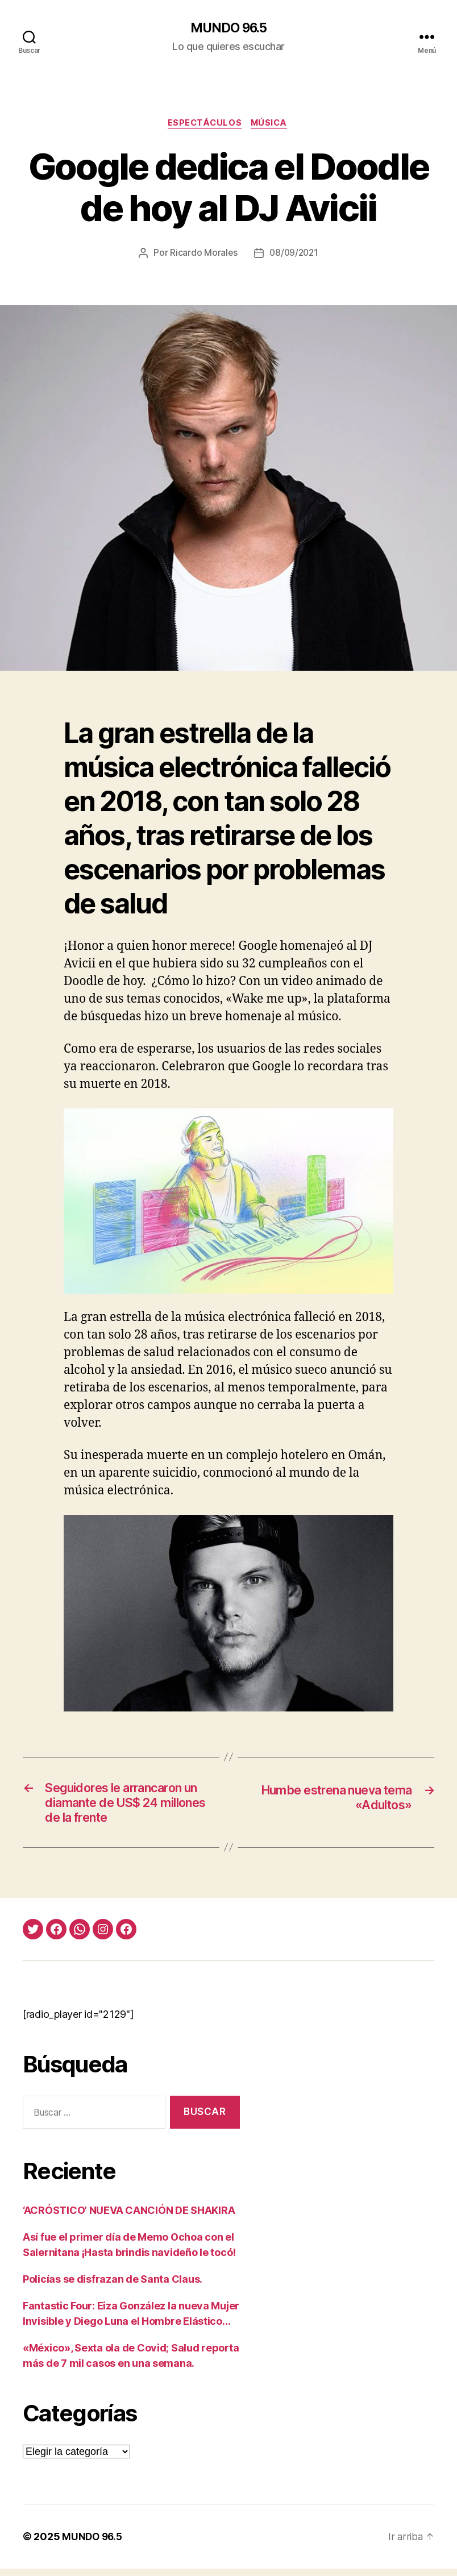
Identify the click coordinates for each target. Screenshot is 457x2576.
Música (271, 125)
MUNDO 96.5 (228, 28)
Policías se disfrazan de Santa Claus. (112, 2286)
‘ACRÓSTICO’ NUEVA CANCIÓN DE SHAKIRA (129, 2218)
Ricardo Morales (202, 255)
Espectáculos (204, 125)
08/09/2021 (293, 255)
